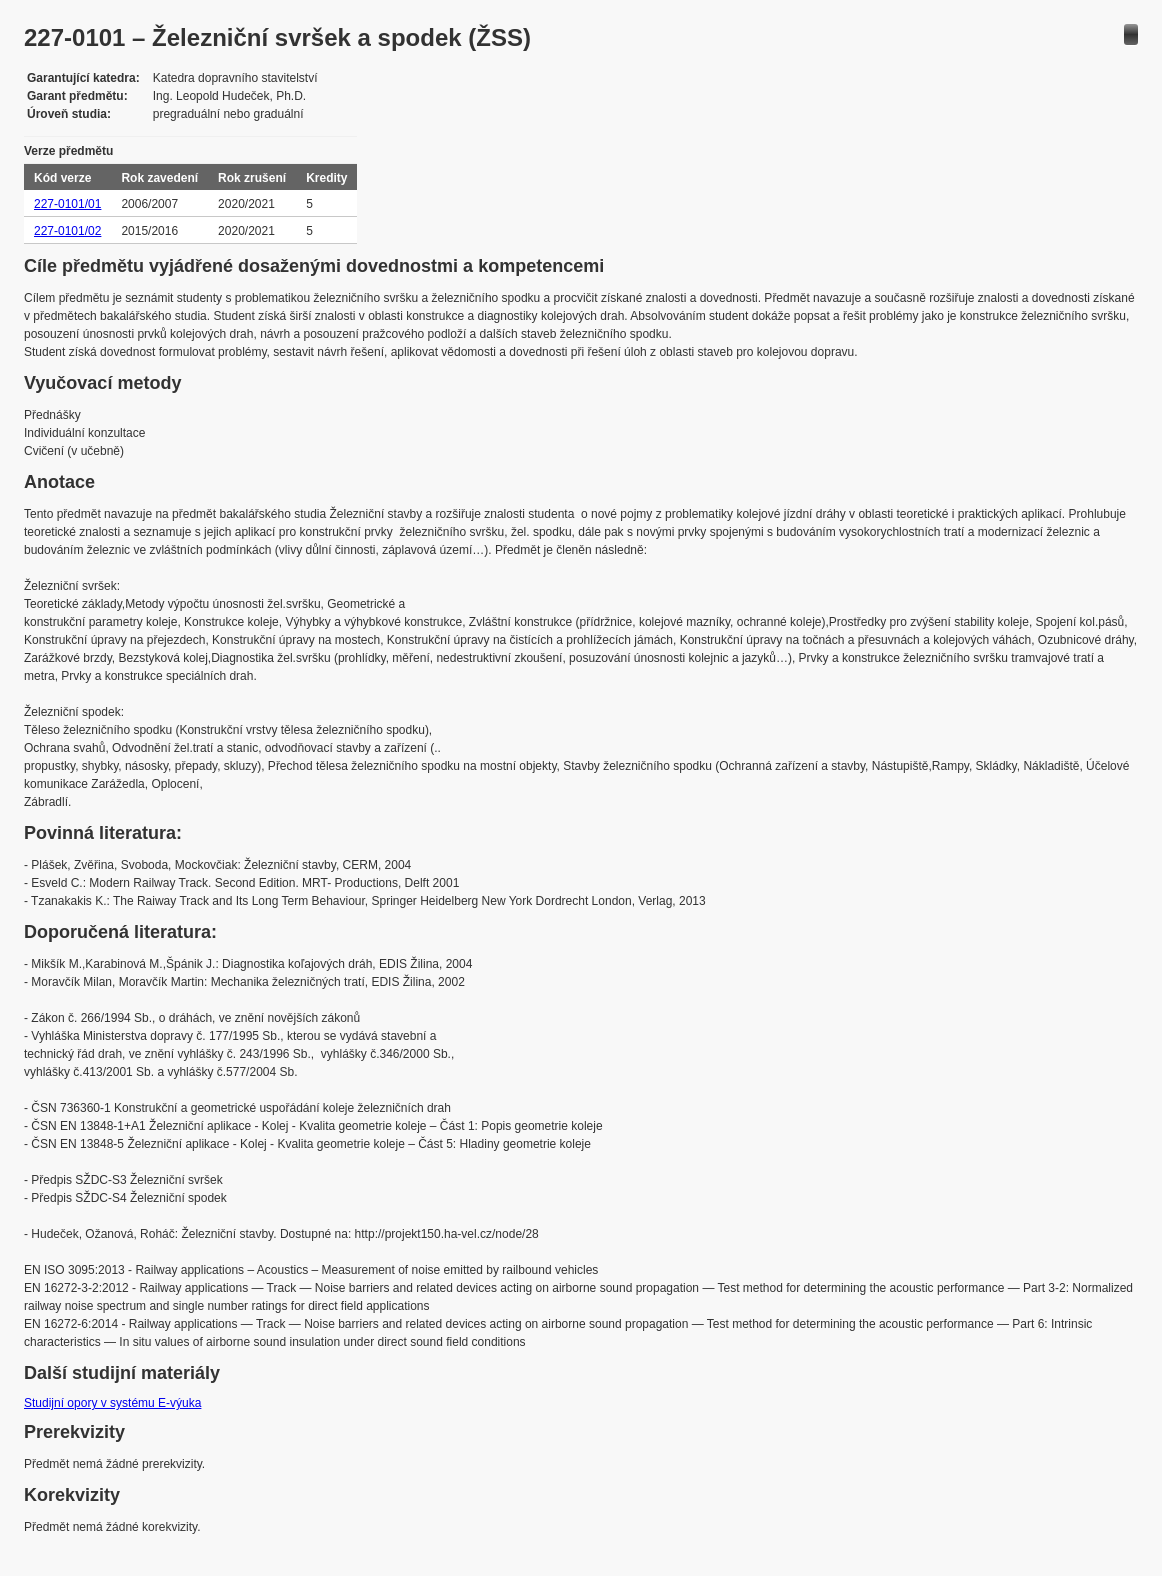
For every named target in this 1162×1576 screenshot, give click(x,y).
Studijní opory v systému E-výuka (112, 1403)
